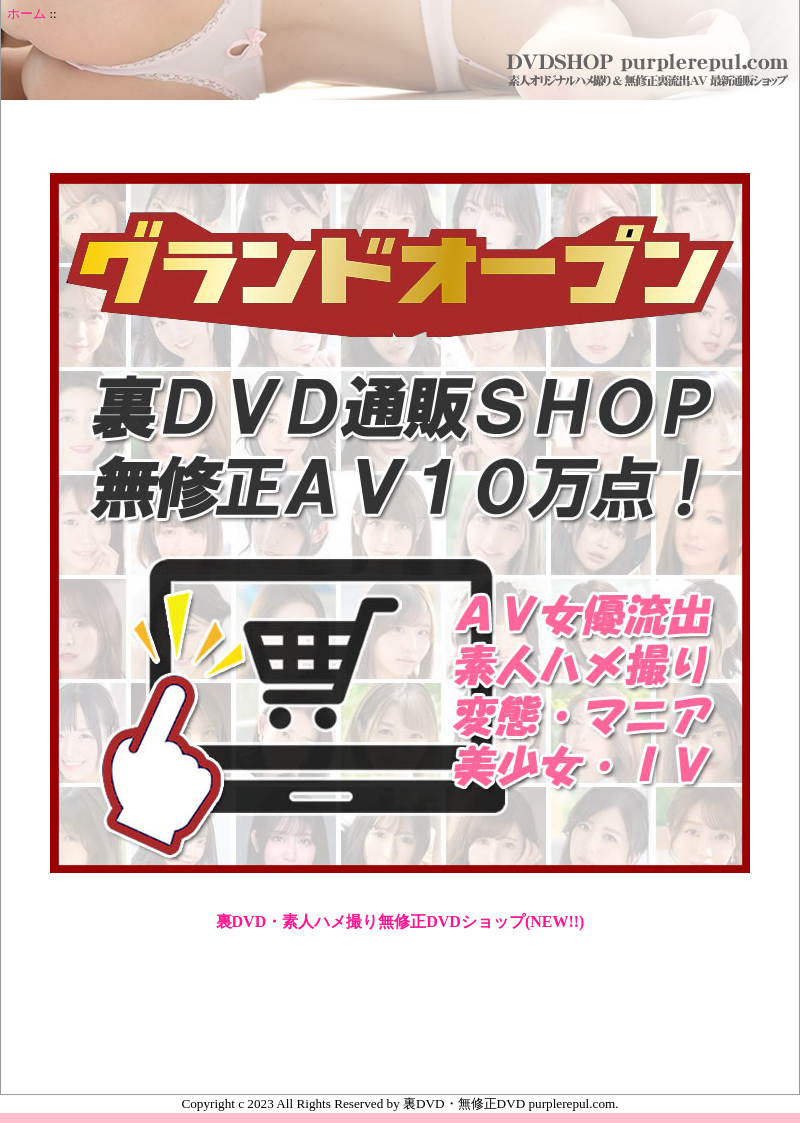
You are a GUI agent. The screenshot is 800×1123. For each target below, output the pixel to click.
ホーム (26, 14)
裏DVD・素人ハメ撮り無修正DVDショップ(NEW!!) (400, 921)
